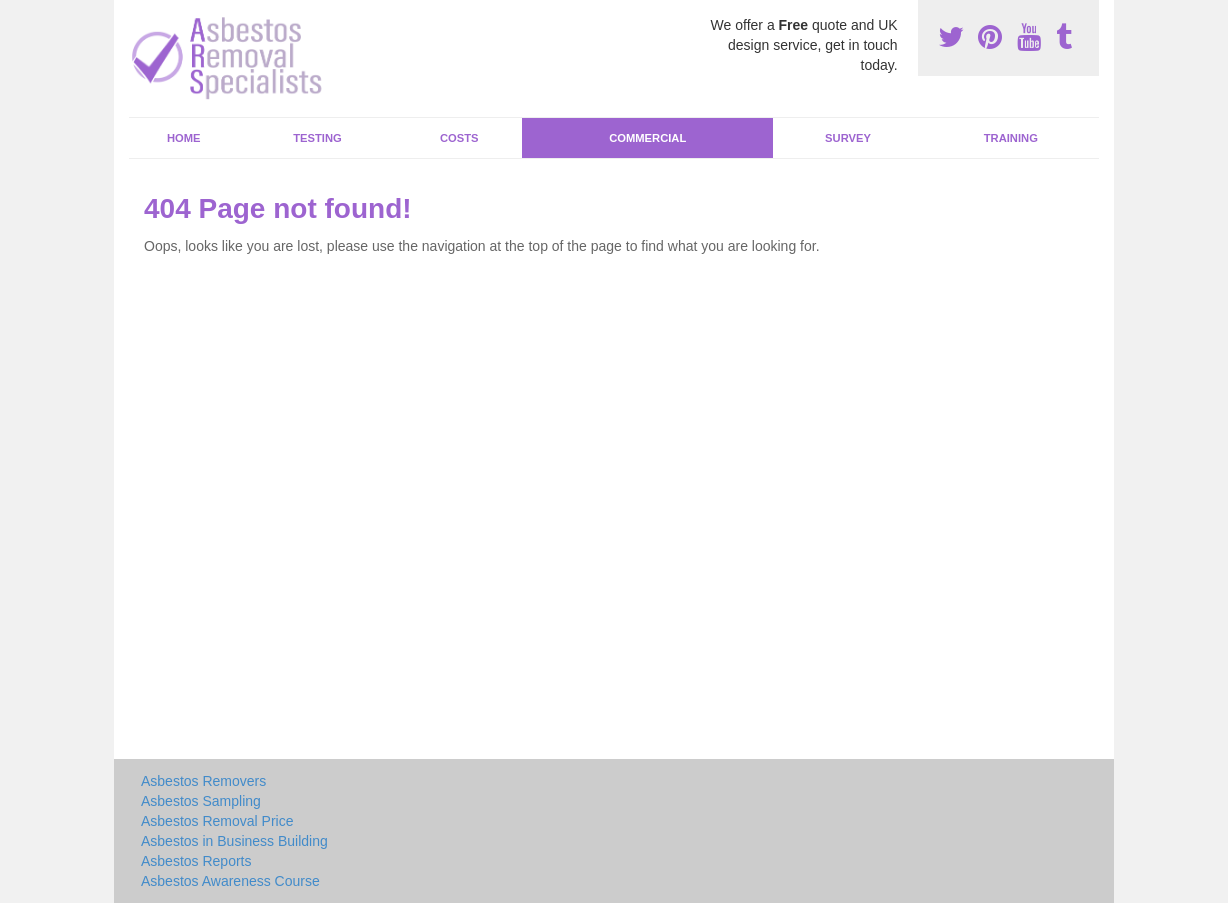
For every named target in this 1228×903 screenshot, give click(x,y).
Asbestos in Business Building (234, 841)
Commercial (647, 138)
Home (184, 138)
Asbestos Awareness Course (230, 881)
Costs (459, 138)
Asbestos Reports (196, 861)
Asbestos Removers (203, 781)
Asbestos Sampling (201, 801)
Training (1011, 138)
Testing (317, 138)
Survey (848, 138)
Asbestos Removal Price (217, 821)
